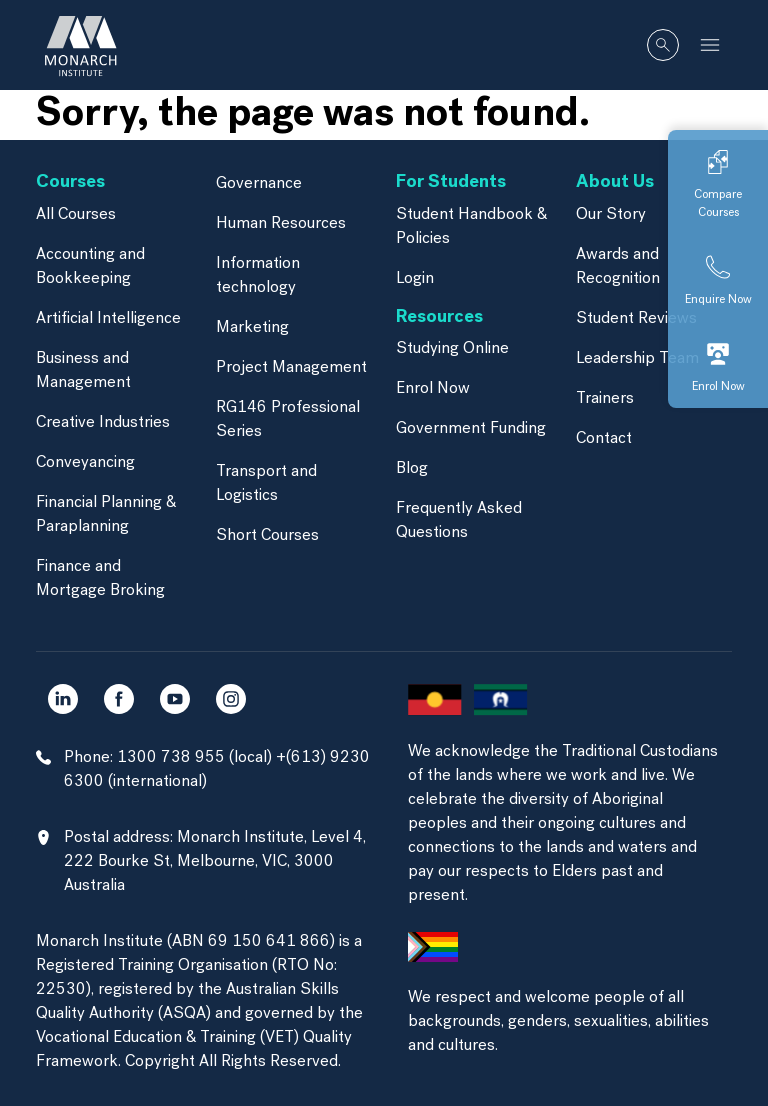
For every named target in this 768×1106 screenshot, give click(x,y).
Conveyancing (85, 463)
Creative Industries (103, 423)
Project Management (291, 368)
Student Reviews (636, 319)
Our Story (611, 215)
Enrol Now (433, 389)
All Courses (76, 215)
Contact (604, 439)
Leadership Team (637, 359)
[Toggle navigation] (710, 45)
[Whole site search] (663, 45)
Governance (259, 184)
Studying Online (452, 349)
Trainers (605, 399)
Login (415, 279)
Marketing (252, 328)
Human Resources (281, 224)
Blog (412, 469)
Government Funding (471, 429)
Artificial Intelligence (108, 319)
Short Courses (267, 536)
